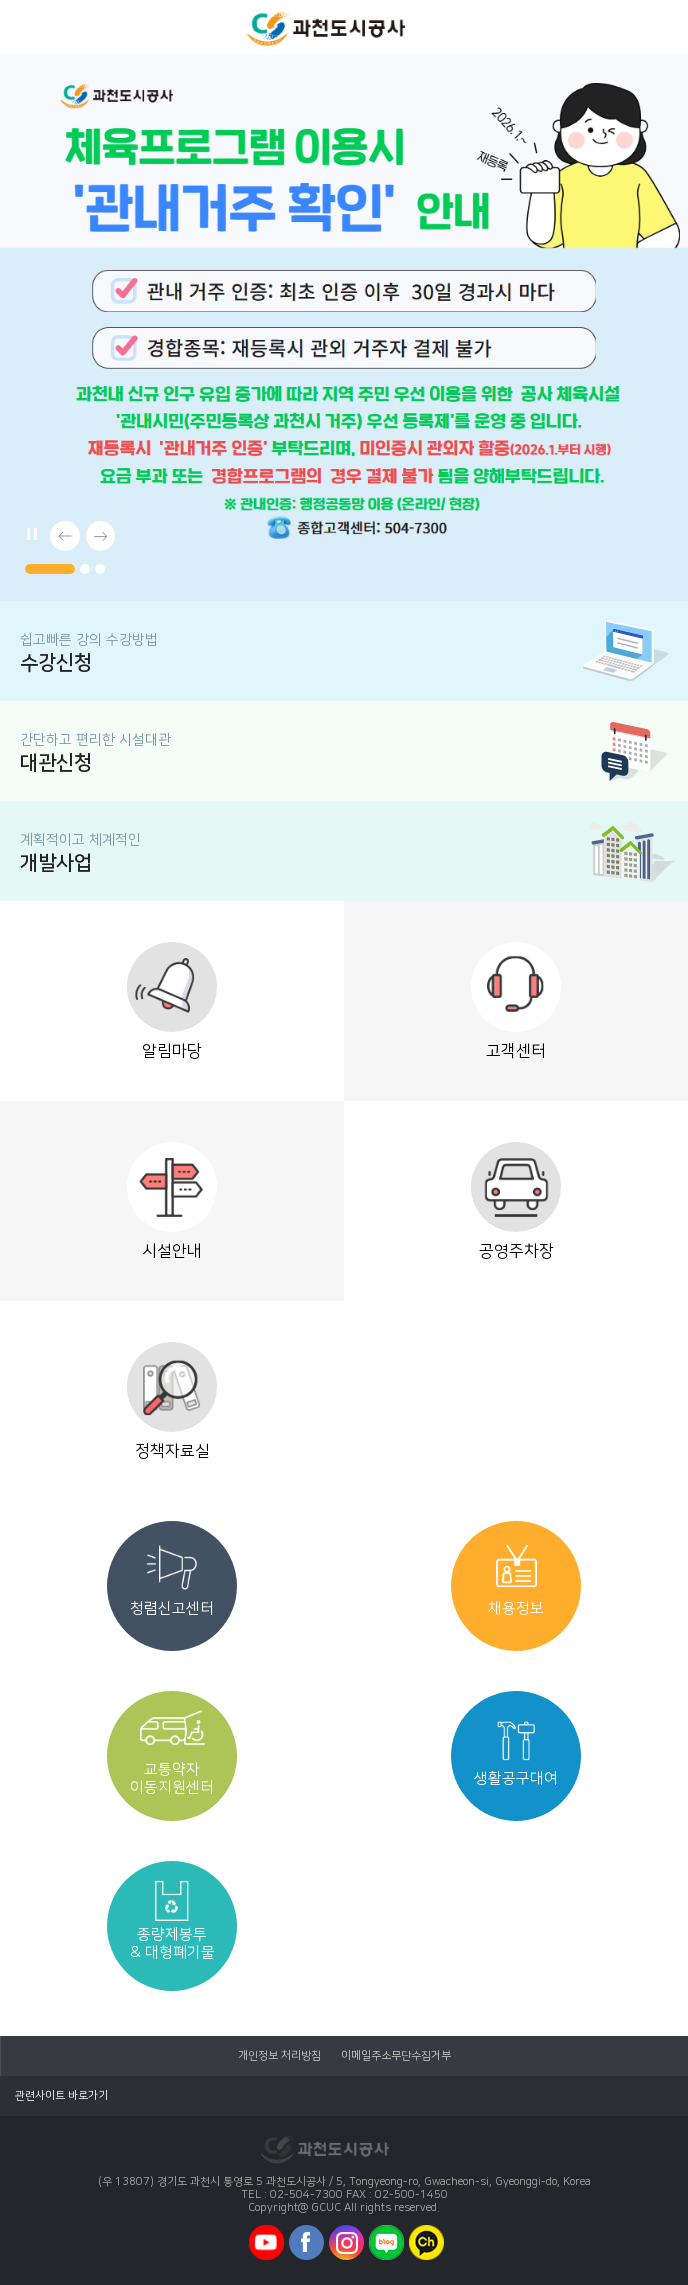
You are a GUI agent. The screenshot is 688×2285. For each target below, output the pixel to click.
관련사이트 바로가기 (61, 2096)
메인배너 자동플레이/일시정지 (30, 531)
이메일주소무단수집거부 (396, 2056)
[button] (50, 569)
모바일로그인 (658, 27)
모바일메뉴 (28, 27)
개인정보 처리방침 (279, 2056)
